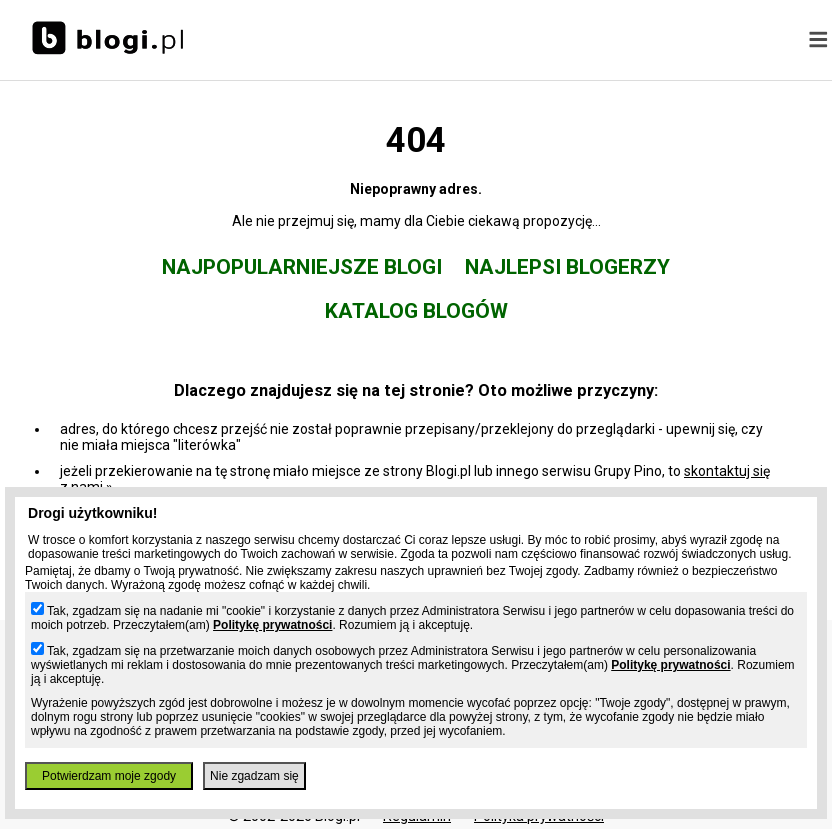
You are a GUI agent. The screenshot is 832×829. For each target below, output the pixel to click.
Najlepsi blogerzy (567, 267)
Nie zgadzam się (254, 776)
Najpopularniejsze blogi (302, 267)
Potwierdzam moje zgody (109, 776)
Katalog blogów (416, 311)
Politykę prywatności (272, 625)
